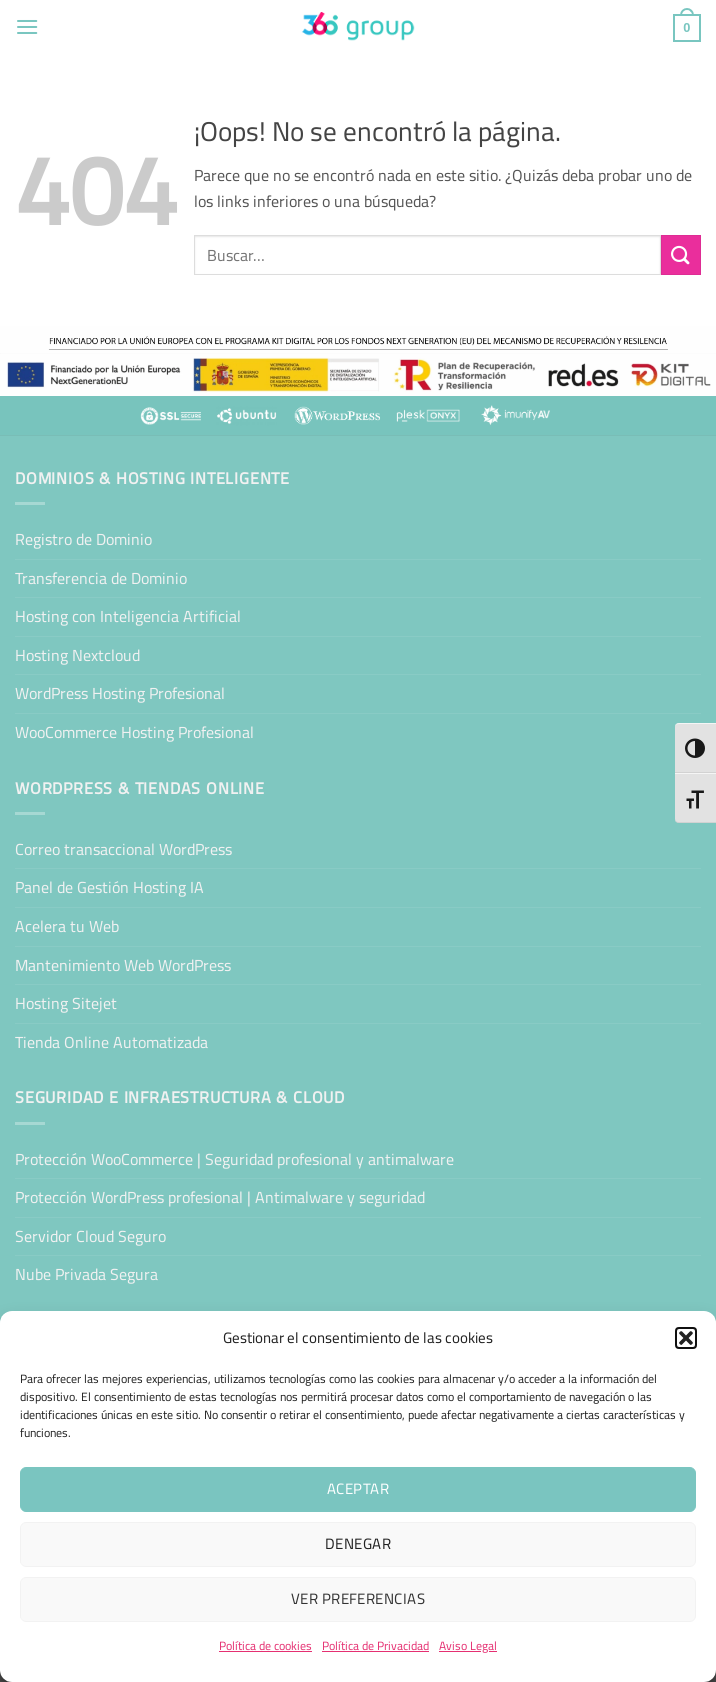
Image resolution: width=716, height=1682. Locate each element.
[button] (686, 1338)
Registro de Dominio (83, 539)
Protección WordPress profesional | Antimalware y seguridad (220, 1197)
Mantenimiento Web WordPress (123, 965)
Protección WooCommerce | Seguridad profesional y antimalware (234, 1159)
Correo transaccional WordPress (123, 849)
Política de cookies (265, 1645)
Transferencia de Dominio (101, 578)
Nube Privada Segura (86, 1274)
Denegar (358, 1543)
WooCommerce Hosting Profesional (134, 732)
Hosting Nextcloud (77, 655)
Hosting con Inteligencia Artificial (128, 616)
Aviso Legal (468, 1645)
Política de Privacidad (375, 1645)
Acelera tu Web (67, 926)
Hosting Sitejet (66, 1003)
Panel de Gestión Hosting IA (109, 887)
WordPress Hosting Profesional (120, 693)
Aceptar (358, 1488)
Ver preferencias (358, 1598)
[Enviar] (681, 254)
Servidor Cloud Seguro (90, 1236)
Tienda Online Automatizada (111, 1042)
